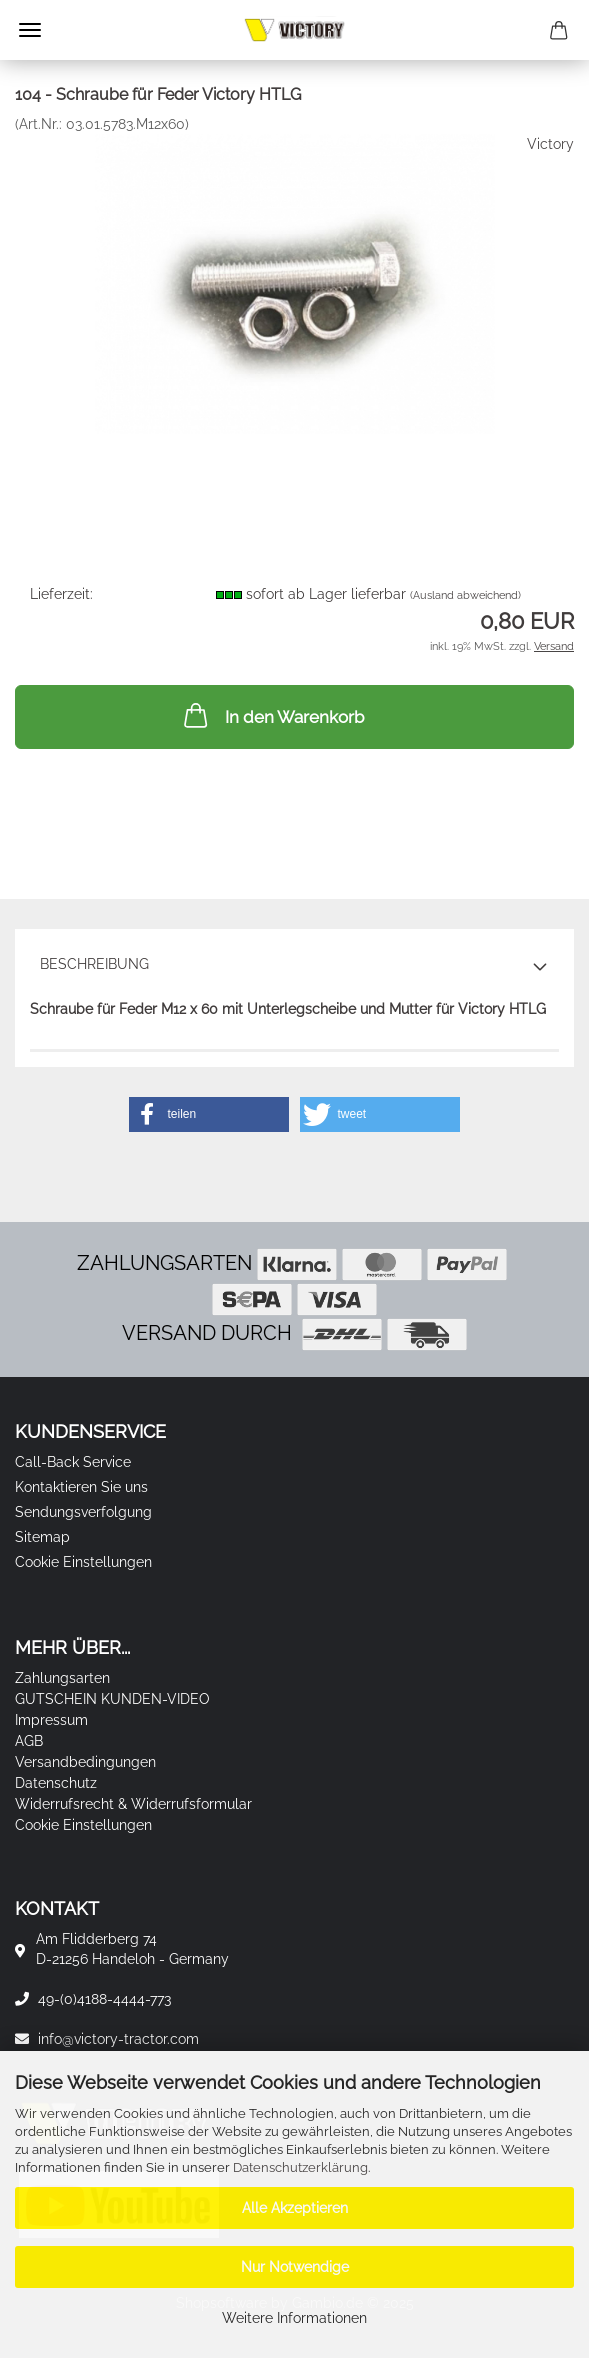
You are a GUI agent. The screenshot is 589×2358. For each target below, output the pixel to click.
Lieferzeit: (61, 594)
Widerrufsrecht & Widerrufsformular (133, 1804)
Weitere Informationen (294, 2318)
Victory (550, 144)
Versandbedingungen (85, 1762)
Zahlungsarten (62, 1678)
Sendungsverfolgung (83, 1512)
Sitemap (42, 1537)
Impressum (51, 1720)
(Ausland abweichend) (465, 595)
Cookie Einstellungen (83, 1562)
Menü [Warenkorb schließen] (30, 30)
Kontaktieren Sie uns (81, 1487)
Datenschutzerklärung (300, 2167)
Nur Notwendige (295, 2267)
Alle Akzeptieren (295, 2208)
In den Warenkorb (272, 715)
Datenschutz (56, 1783)
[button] (209, 1114)
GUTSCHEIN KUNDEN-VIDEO (112, 1699)
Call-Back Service (73, 1462)
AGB (29, 1741)
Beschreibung (94, 964)
